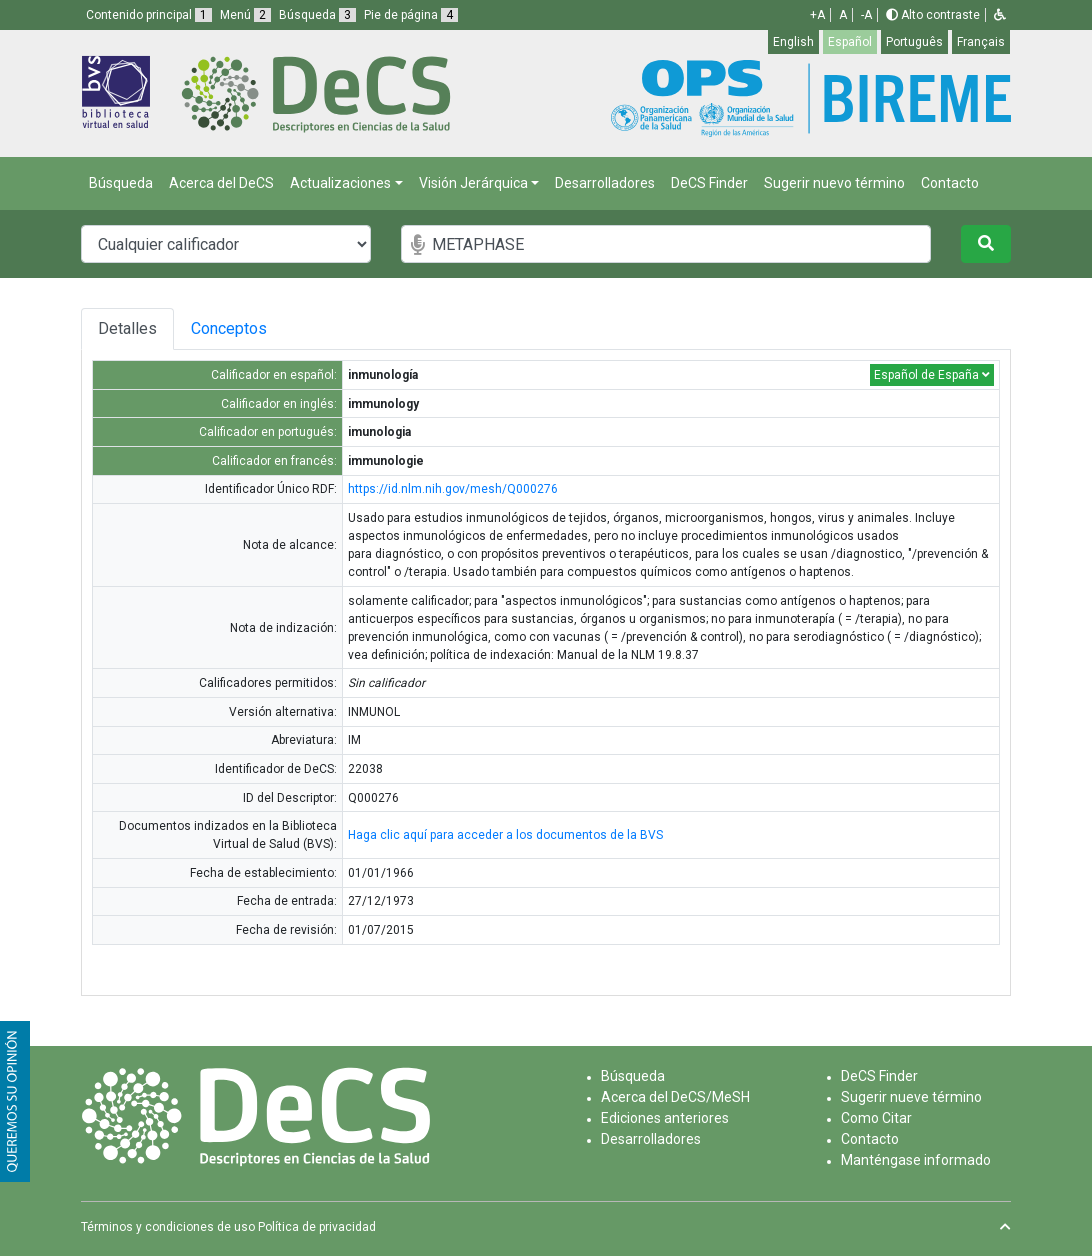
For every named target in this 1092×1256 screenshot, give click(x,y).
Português (914, 42)
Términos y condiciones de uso (168, 1227)
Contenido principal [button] (149, 15)
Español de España (932, 375)
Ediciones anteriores (665, 1118)
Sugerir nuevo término (834, 183)
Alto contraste (933, 15)
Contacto (950, 183)
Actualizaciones (340, 183)
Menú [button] (245, 15)
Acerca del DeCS (221, 183)
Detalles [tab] (127, 328)
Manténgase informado (916, 1160)
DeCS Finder (709, 183)
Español (850, 42)
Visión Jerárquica (473, 183)
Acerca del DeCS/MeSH (675, 1097)
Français (981, 42)
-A (866, 15)
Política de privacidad (317, 1227)
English (793, 42)
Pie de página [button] (411, 15)
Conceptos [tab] (229, 328)
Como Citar (876, 1118)
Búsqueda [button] (317, 15)
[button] (1000, 15)
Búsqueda (121, 183)
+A (817, 15)
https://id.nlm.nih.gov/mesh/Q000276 (453, 489)
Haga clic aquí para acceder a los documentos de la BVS (505, 835)
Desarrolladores (605, 183)
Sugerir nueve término (911, 1097)
